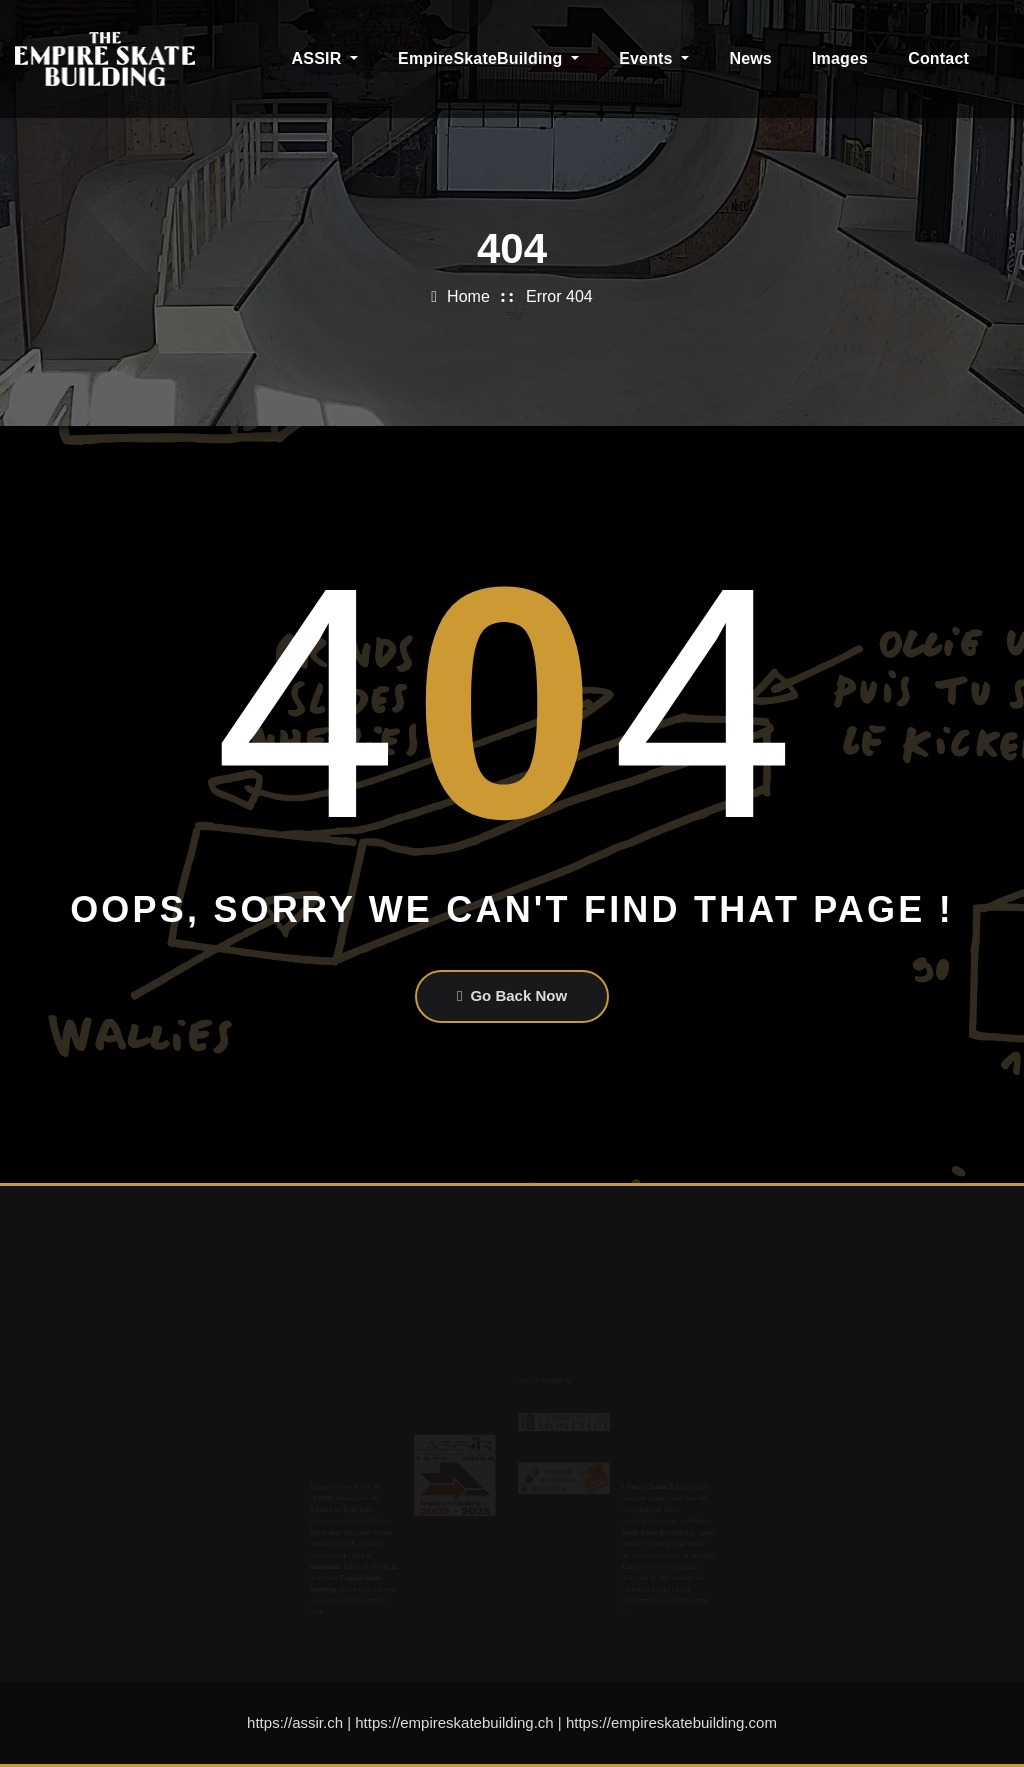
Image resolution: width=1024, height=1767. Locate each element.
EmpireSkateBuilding (488, 58)
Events (654, 58)
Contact (938, 58)
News (750, 58)
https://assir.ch (295, 1722)
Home (468, 296)
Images (840, 58)
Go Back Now (512, 995)
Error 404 (559, 296)
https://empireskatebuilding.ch (454, 1722)
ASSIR (325, 58)
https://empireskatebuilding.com (671, 1722)
